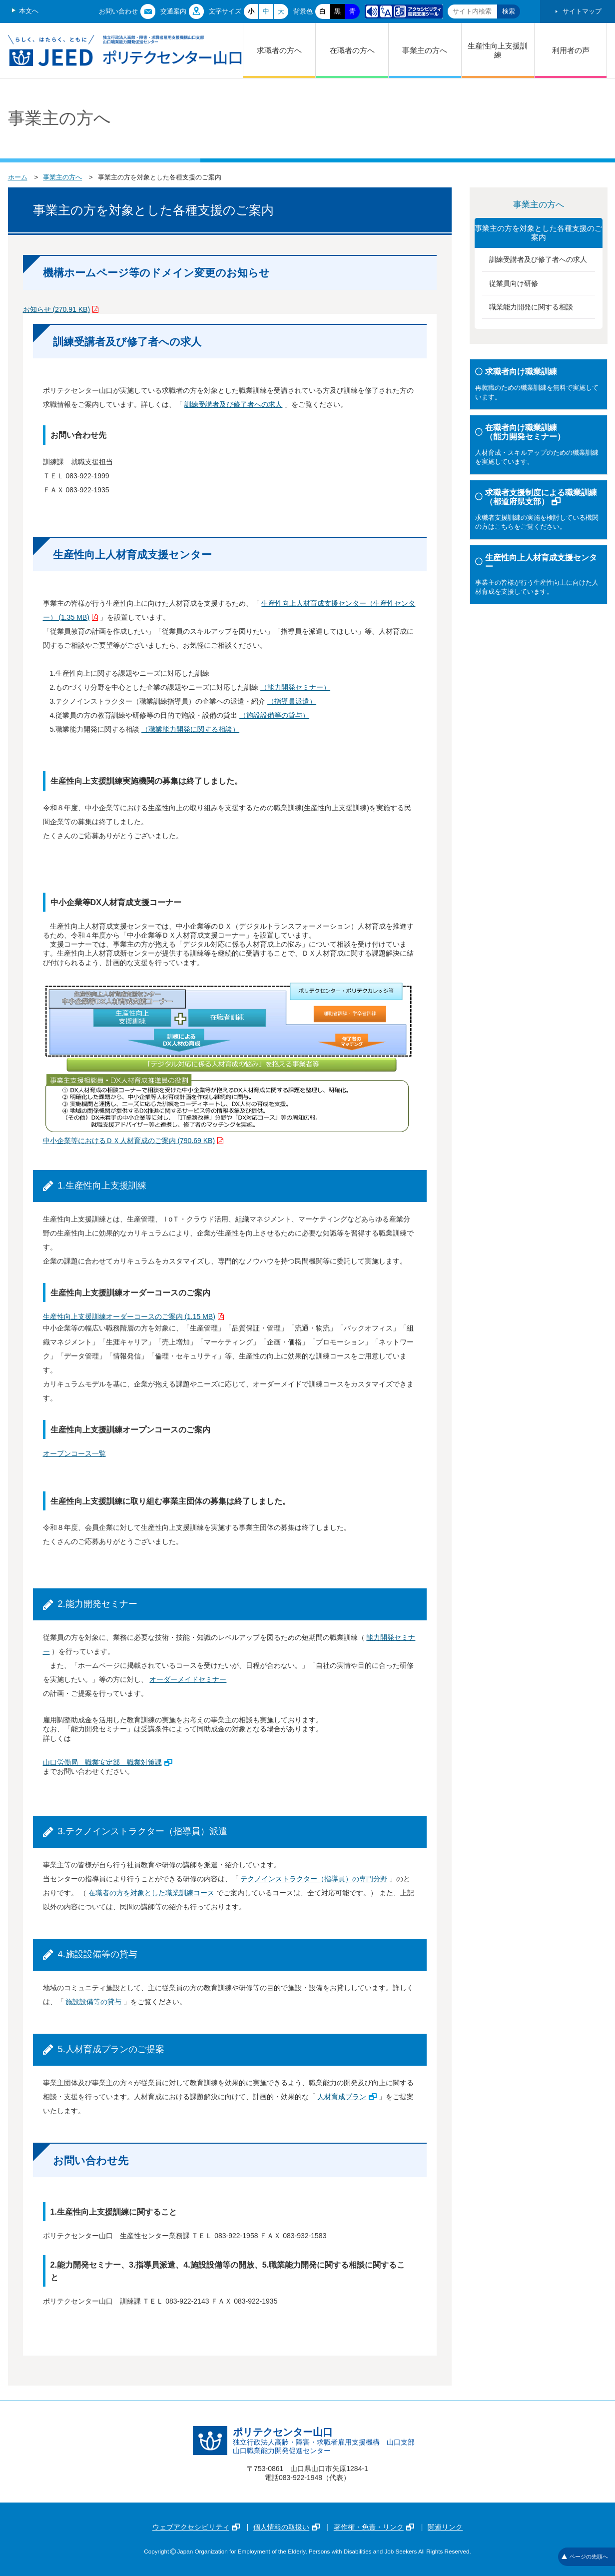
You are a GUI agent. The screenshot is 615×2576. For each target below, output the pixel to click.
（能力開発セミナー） (295, 687)
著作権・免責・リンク (374, 2527)
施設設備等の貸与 (93, 2002)
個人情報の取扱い (286, 2527)
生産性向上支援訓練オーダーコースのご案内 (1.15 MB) (133, 1316)
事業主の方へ (424, 50)
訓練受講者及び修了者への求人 (233, 404)
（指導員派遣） (291, 701)
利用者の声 (571, 50)
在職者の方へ (352, 50)
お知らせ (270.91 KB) (61, 309)
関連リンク (445, 2527)
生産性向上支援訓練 (498, 50)
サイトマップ (582, 11)
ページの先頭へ (585, 2557)
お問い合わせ (118, 11)
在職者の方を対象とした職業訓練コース (151, 1893)
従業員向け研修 (513, 283)
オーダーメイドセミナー (187, 1679)
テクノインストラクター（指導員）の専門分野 (313, 1879)
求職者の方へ (279, 50)
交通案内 (173, 11)
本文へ (28, 10)
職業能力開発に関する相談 (531, 307)
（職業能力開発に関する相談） (190, 729)
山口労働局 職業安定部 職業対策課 (107, 1762)
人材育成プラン (347, 2097)
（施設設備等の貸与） (274, 715)
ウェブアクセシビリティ (196, 2527)
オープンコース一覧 (74, 1453)
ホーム (17, 177)
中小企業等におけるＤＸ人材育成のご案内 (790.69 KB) (133, 1141)
